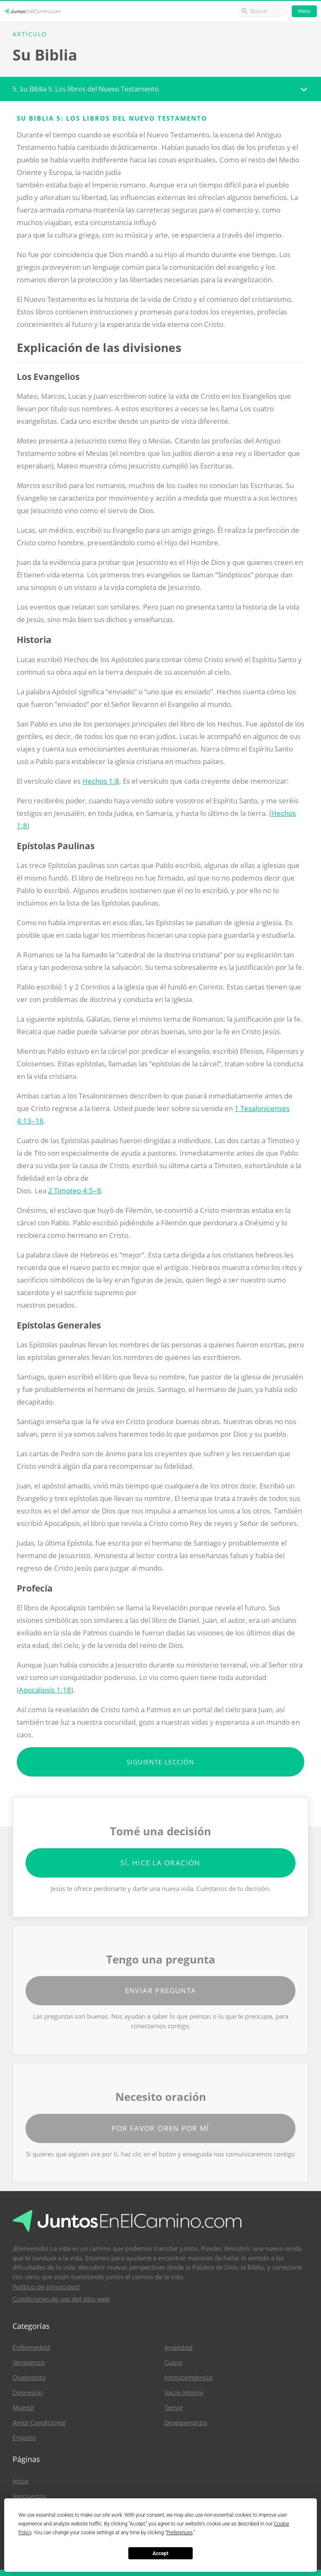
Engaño (24, 2438)
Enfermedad (31, 2347)
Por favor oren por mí (160, 2128)
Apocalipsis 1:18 (45, 1690)
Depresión (28, 2393)
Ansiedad (178, 2347)
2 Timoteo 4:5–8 (74, 1190)
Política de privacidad (46, 2287)
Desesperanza (185, 2423)
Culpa (173, 2362)
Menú (304, 11)
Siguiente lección (160, 1762)
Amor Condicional (39, 2423)
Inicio (20, 2481)
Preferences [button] (179, 2533)
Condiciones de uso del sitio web (61, 2299)
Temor (173, 2408)
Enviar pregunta (160, 1990)
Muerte (23, 2408)
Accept (160, 2553)
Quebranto (29, 2378)
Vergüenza (29, 2362)
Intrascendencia (188, 2378)
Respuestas (29, 2496)
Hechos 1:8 (100, 781)
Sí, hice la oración (160, 1862)
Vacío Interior (184, 2393)
